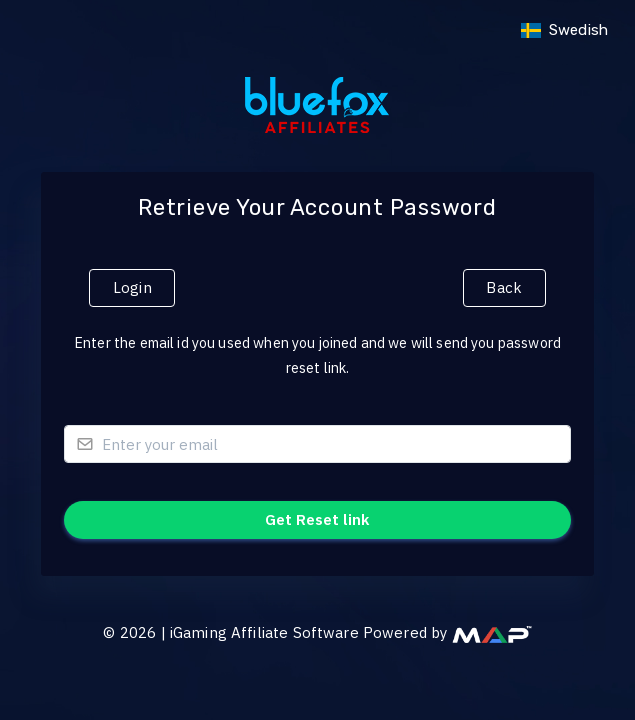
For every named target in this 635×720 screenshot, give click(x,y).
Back (504, 287)
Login (132, 287)
